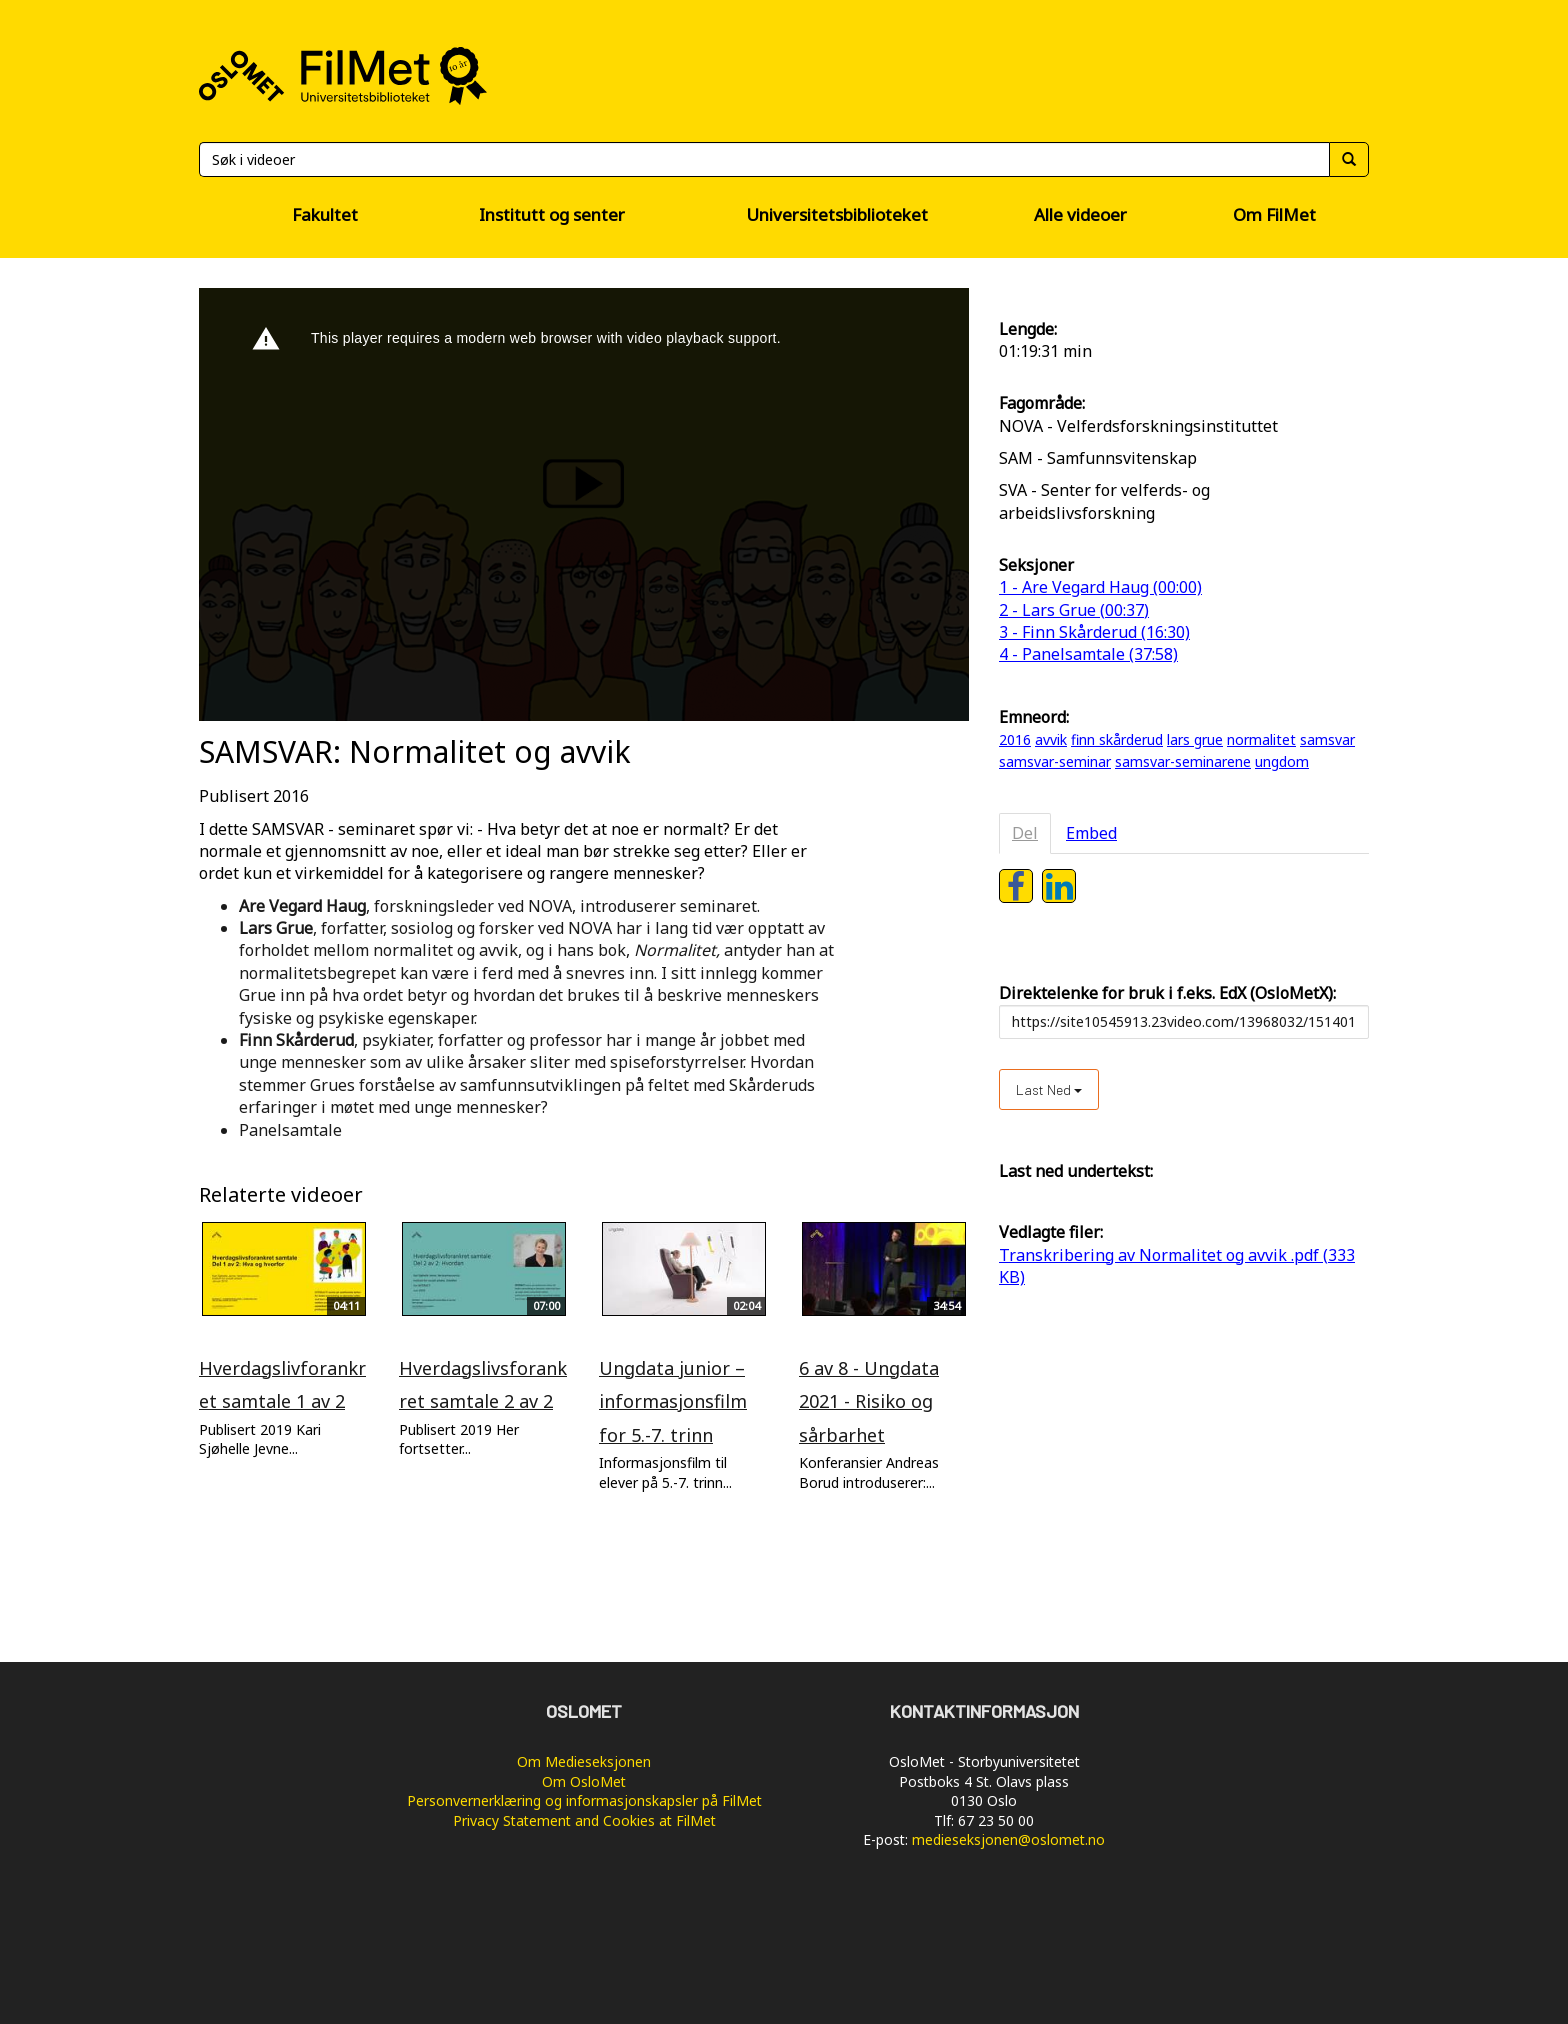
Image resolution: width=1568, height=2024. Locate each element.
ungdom (1282, 761)
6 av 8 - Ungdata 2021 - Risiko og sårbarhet (869, 1401)
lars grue (1195, 739)
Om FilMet (1274, 214)
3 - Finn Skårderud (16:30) (1094, 632)
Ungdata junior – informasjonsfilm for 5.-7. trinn (673, 1401)
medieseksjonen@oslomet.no (1008, 1839)
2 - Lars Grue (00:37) (1074, 610)
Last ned (1049, 1089)
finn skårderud (1117, 739)
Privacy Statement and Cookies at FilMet (584, 1820)
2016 (1015, 739)
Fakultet (325, 214)
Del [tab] (1025, 833)
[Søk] (764, 159)
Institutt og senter (552, 214)
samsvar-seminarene (1183, 761)
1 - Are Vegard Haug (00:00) (1100, 587)
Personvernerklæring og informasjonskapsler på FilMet (584, 1800)
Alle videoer (1080, 214)
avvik (1051, 739)
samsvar (1327, 739)
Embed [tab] (1091, 833)
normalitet (1261, 739)
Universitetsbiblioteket (837, 214)
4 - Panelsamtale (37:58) (1088, 654)
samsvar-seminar (1055, 761)
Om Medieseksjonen (584, 1761)
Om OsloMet (584, 1781)
